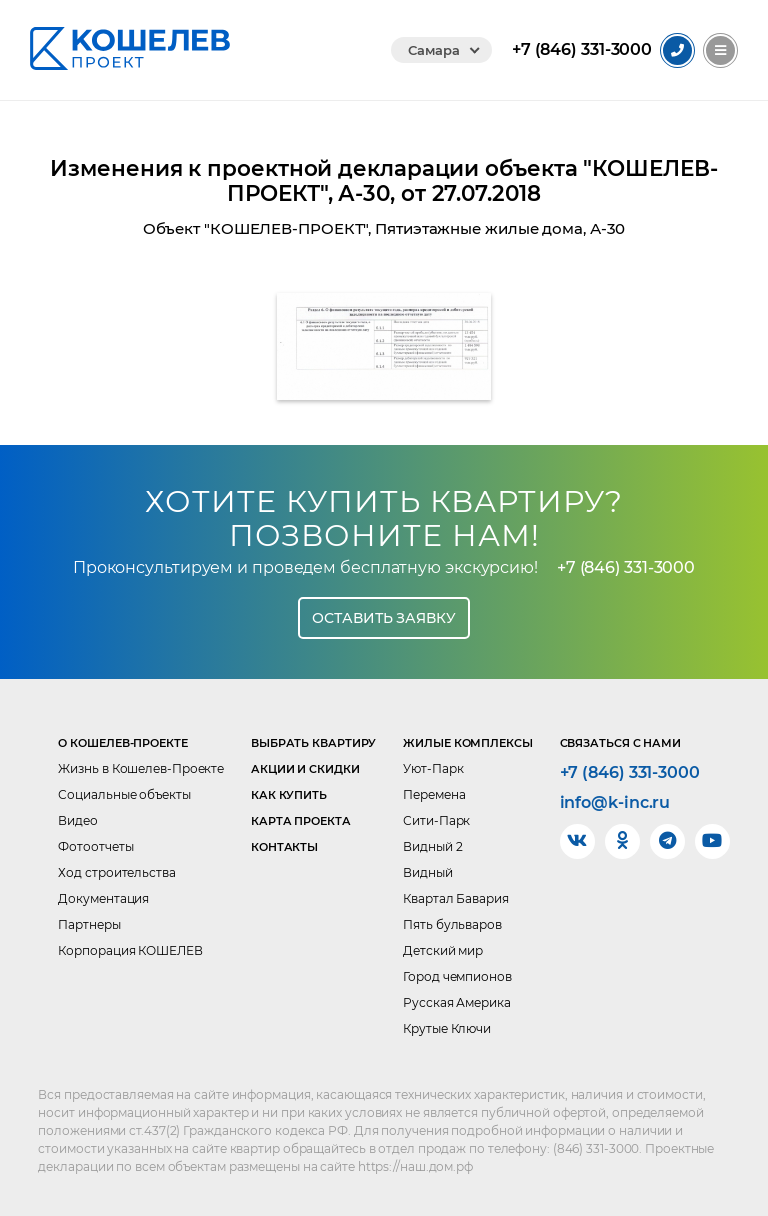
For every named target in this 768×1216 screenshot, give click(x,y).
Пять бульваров (452, 924)
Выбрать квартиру (313, 743)
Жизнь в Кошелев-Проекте (141, 768)
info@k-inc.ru (615, 803)
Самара (433, 50)
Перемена (434, 794)
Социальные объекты (124, 794)
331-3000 (582, 50)
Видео (78, 820)
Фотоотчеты (95, 846)
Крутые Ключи (447, 1028)
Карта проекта (301, 821)
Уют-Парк (433, 768)
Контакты (284, 847)
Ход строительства (116, 872)
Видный (427, 872)
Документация (103, 898)
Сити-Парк (436, 820)
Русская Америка (457, 1002)
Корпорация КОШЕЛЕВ (130, 950)
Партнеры (89, 924)
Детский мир (443, 950)
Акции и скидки (305, 769)
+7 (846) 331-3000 (626, 567)
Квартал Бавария (456, 898)
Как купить (289, 795)
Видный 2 (432, 846)
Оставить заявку (384, 618)
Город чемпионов (457, 976)
